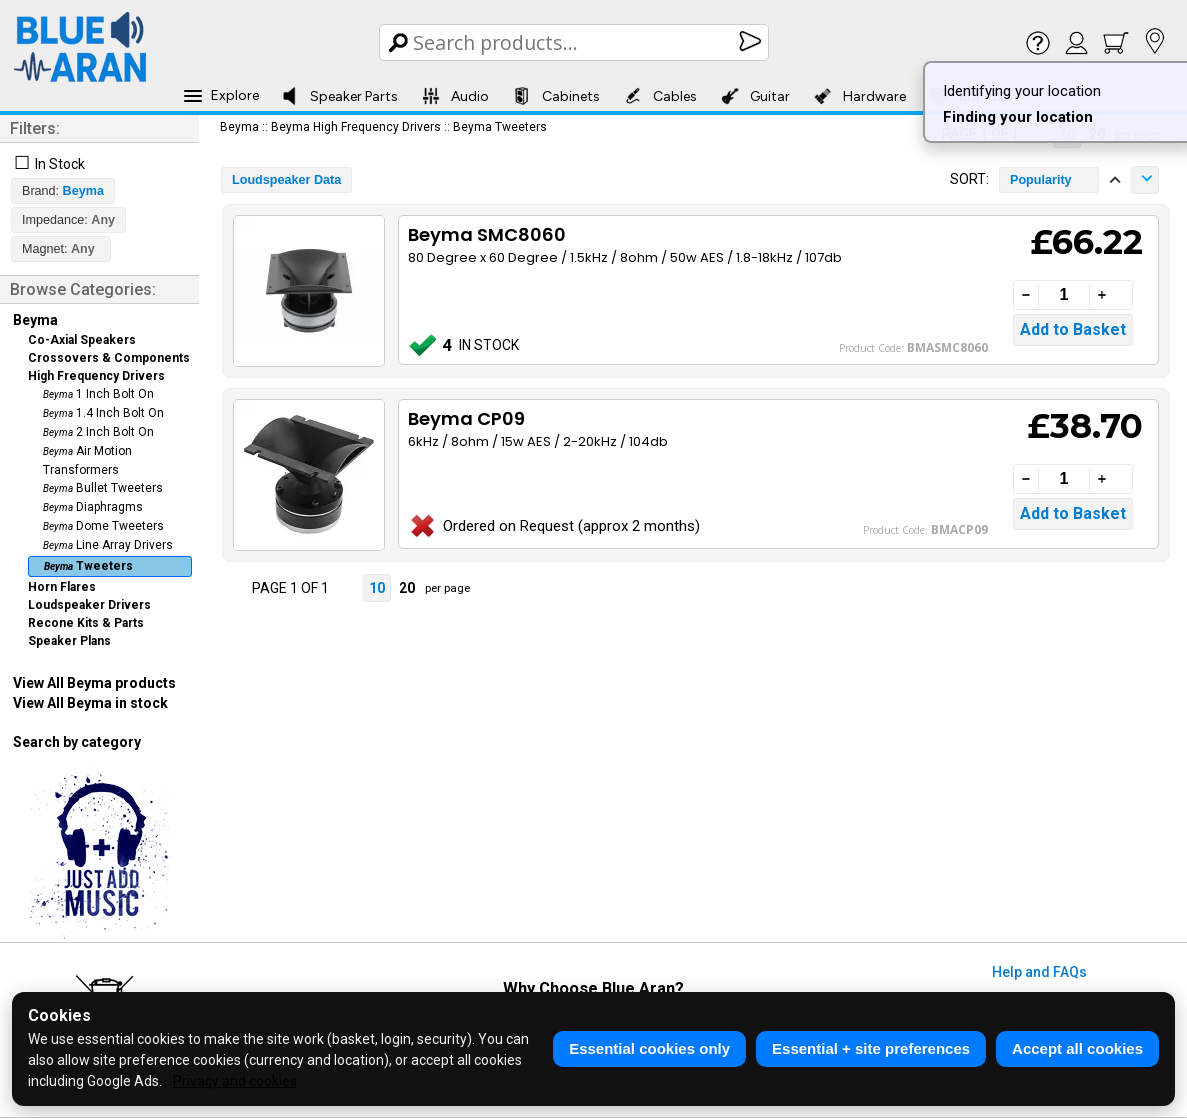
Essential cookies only (649, 1048)
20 (407, 588)
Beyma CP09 (466, 418)
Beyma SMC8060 (487, 234)
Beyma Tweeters (500, 127)
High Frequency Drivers (96, 376)
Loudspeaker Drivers (89, 605)
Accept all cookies (1077, 1048)
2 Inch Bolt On (98, 432)
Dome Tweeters (103, 526)
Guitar (755, 96)
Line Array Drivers (108, 545)
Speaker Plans (69, 641)
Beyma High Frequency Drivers (356, 127)
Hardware (860, 96)
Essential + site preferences (871, 1048)
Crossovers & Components (109, 358)
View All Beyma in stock (90, 703)
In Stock (60, 164)
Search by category (77, 742)
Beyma (35, 320)
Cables (660, 96)
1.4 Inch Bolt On (103, 413)
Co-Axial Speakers (82, 340)
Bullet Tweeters (103, 488)
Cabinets (556, 96)
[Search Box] (575, 42)
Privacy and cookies (235, 1081)
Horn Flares (62, 587)
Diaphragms (93, 507)
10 (377, 588)
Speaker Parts (339, 96)
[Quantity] (1064, 295)
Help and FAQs (1039, 972)
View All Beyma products (94, 683)
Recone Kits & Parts (86, 623)
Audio (455, 96)
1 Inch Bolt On (98, 394)
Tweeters (88, 566)
